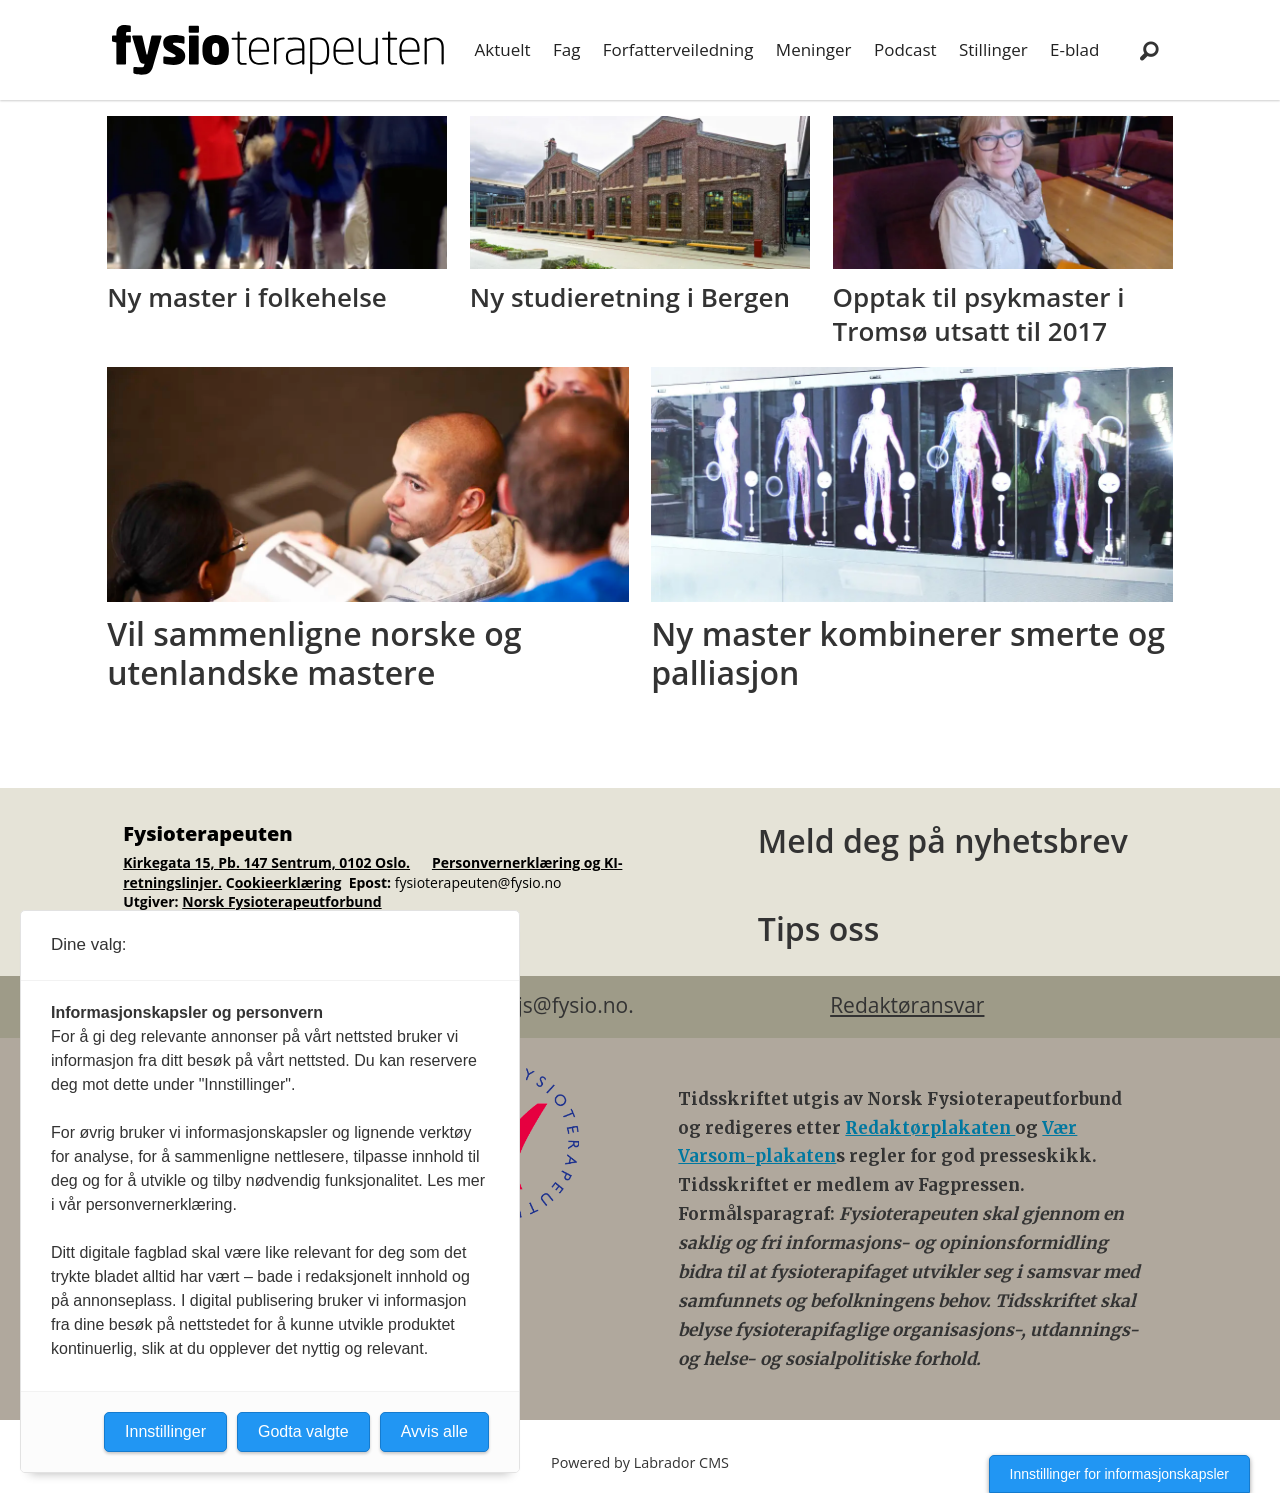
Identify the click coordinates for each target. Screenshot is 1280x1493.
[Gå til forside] (278, 50)
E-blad (1074, 49)
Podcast (905, 49)
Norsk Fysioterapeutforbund (281, 901)
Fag (566, 49)
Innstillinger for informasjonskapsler (1119, 1474)
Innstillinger (165, 1431)
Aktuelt (503, 49)
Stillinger (993, 49)
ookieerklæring (288, 882)
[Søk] (1149, 50)
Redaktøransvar (907, 1005)
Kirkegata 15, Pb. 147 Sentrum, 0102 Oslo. (266, 862)
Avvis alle (434, 1431)
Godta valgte (303, 1431)
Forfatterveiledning (678, 49)
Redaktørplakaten (930, 1128)
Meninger (814, 49)
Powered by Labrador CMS (640, 1462)
